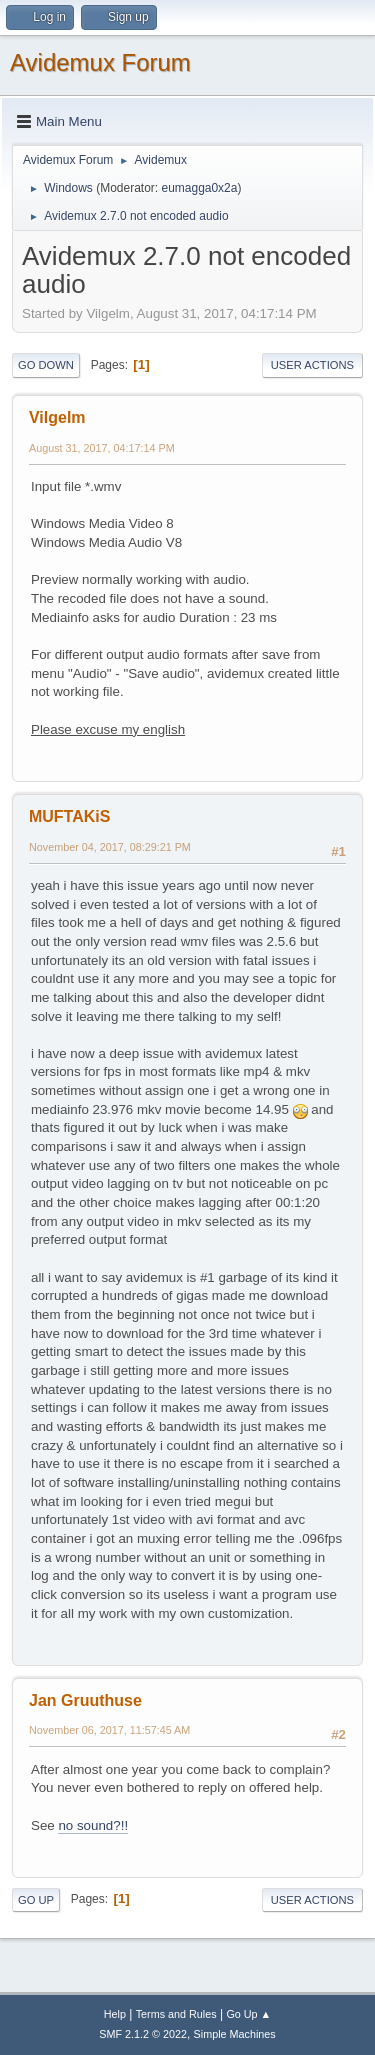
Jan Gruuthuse (85, 1700)
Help (115, 2014)
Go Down (46, 365)
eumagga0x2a (199, 188)
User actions (312, 365)
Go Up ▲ (248, 2014)
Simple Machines (235, 2034)
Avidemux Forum (100, 62)
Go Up (36, 1900)
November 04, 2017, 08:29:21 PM (110, 847)
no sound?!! (93, 1825)
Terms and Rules (176, 2014)
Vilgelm (57, 417)
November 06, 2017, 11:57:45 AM (109, 1730)
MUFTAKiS (69, 816)
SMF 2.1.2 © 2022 (143, 2034)
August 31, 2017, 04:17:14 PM (102, 448)
